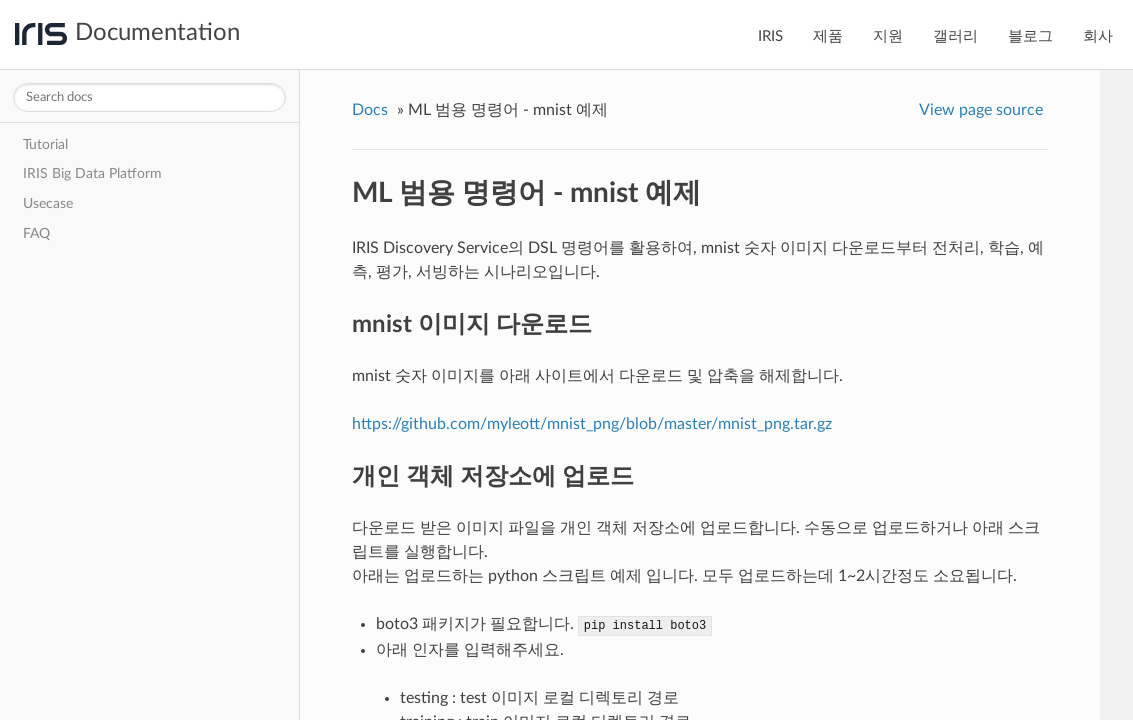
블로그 (1030, 36)
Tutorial (45, 144)
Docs (370, 110)
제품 (828, 36)
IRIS (770, 36)
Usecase (48, 203)
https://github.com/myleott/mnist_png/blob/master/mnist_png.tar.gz (592, 424)
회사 (1098, 36)
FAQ (36, 233)
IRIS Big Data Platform (92, 173)
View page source (981, 110)
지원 (888, 36)
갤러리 (955, 36)
